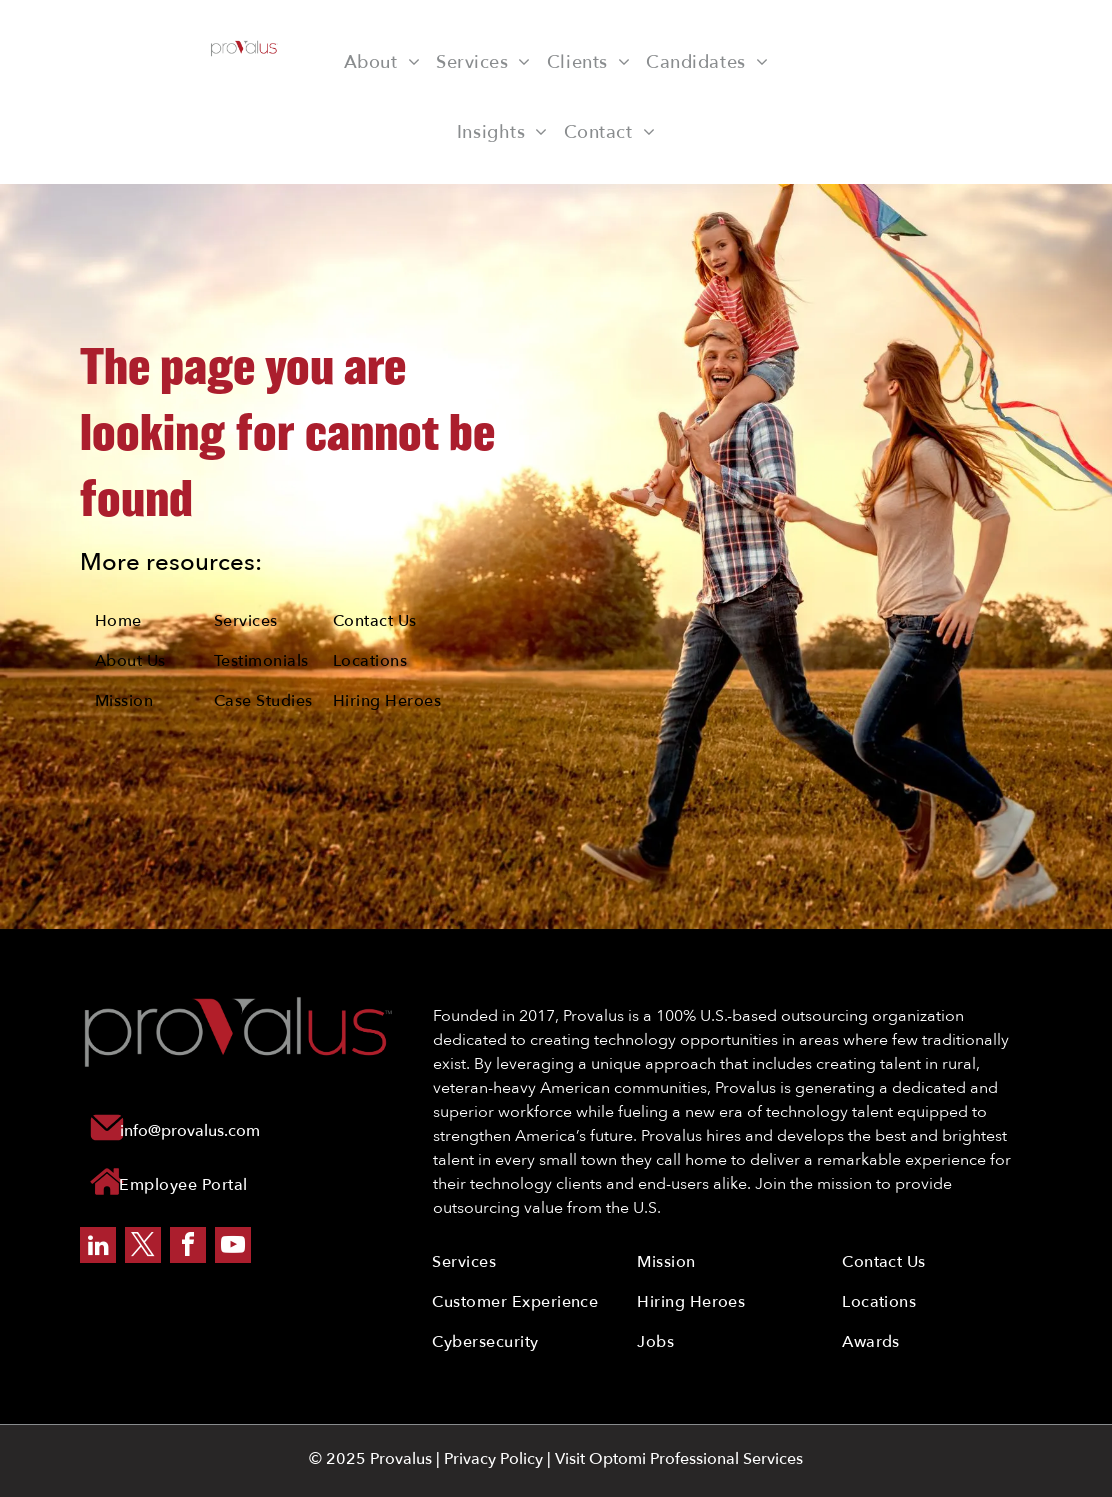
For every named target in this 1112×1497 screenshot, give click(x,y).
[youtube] (233, 1247)
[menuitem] (382, 62)
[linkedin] (98, 1247)
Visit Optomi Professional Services (679, 1459)
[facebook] (188, 1247)
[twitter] (143, 1247)
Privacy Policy (493, 1459)
